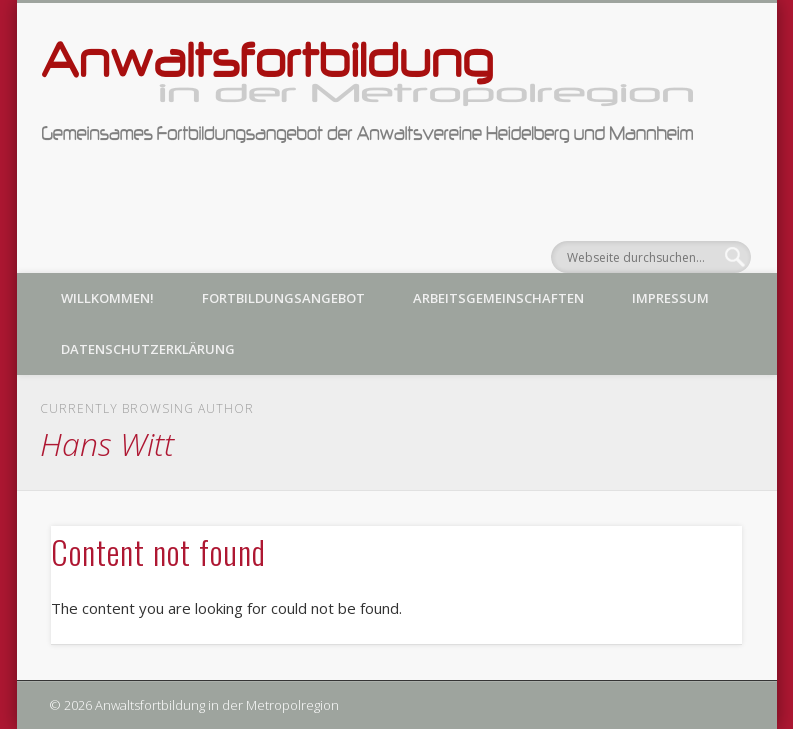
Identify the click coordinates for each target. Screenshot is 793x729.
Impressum (670, 298)
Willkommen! (107, 298)
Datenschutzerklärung (148, 349)
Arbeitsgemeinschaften (498, 298)
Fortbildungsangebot (283, 298)
